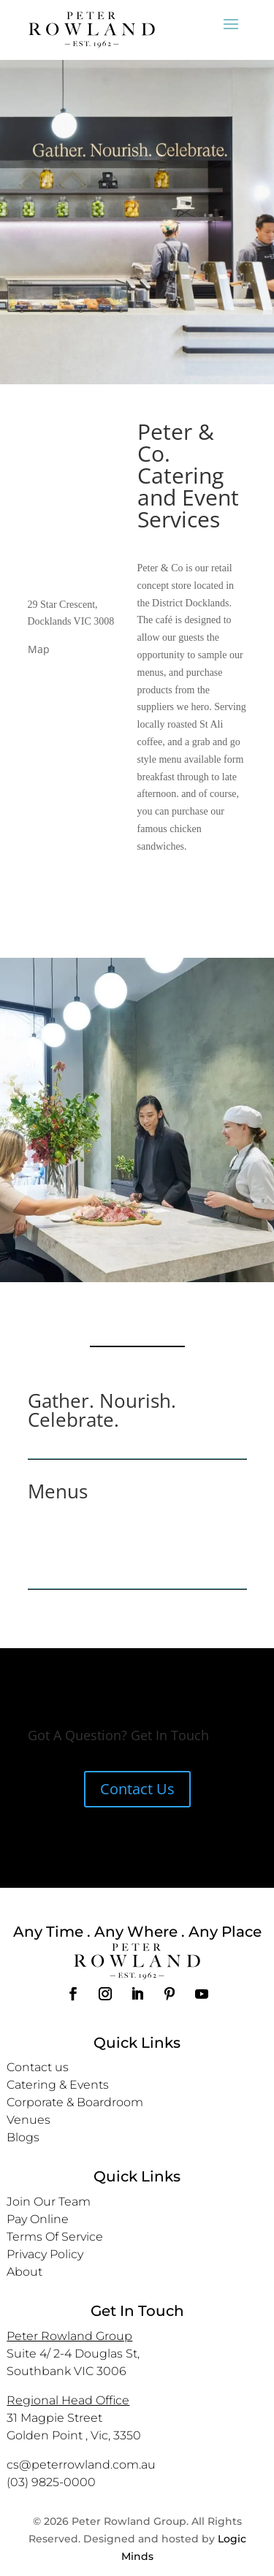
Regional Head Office (68, 2400)
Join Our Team (49, 2202)
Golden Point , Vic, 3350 (74, 2435)
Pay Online (38, 2219)
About (24, 2272)
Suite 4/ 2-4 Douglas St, (73, 2353)
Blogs (23, 2137)
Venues (28, 2120)
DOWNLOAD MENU (137, 1548)
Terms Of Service (55, 2237)
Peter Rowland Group (69, 2336)
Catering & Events (58, 2085)
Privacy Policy (45, 2254)
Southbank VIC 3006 (66, 2371)
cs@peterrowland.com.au (81, 2465)
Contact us (38, 2067)
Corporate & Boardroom (75, 2102)
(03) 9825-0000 (51, 2482)
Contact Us (137, 1789)
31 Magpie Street (54, 2418)
